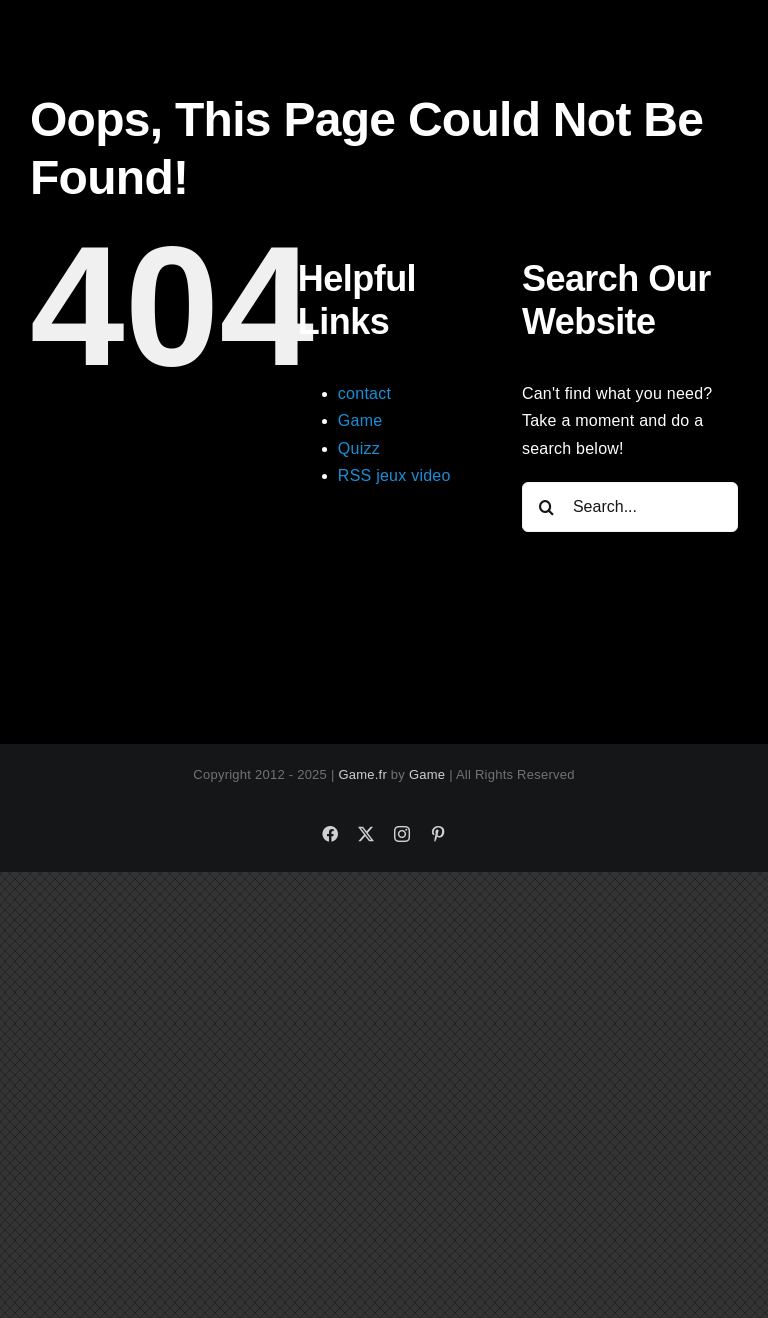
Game (360, 420)
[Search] (547, 507)
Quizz (359, 448)
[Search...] (630, 507)
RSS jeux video (394, 475)
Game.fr (362, 774)
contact (364, 393)
